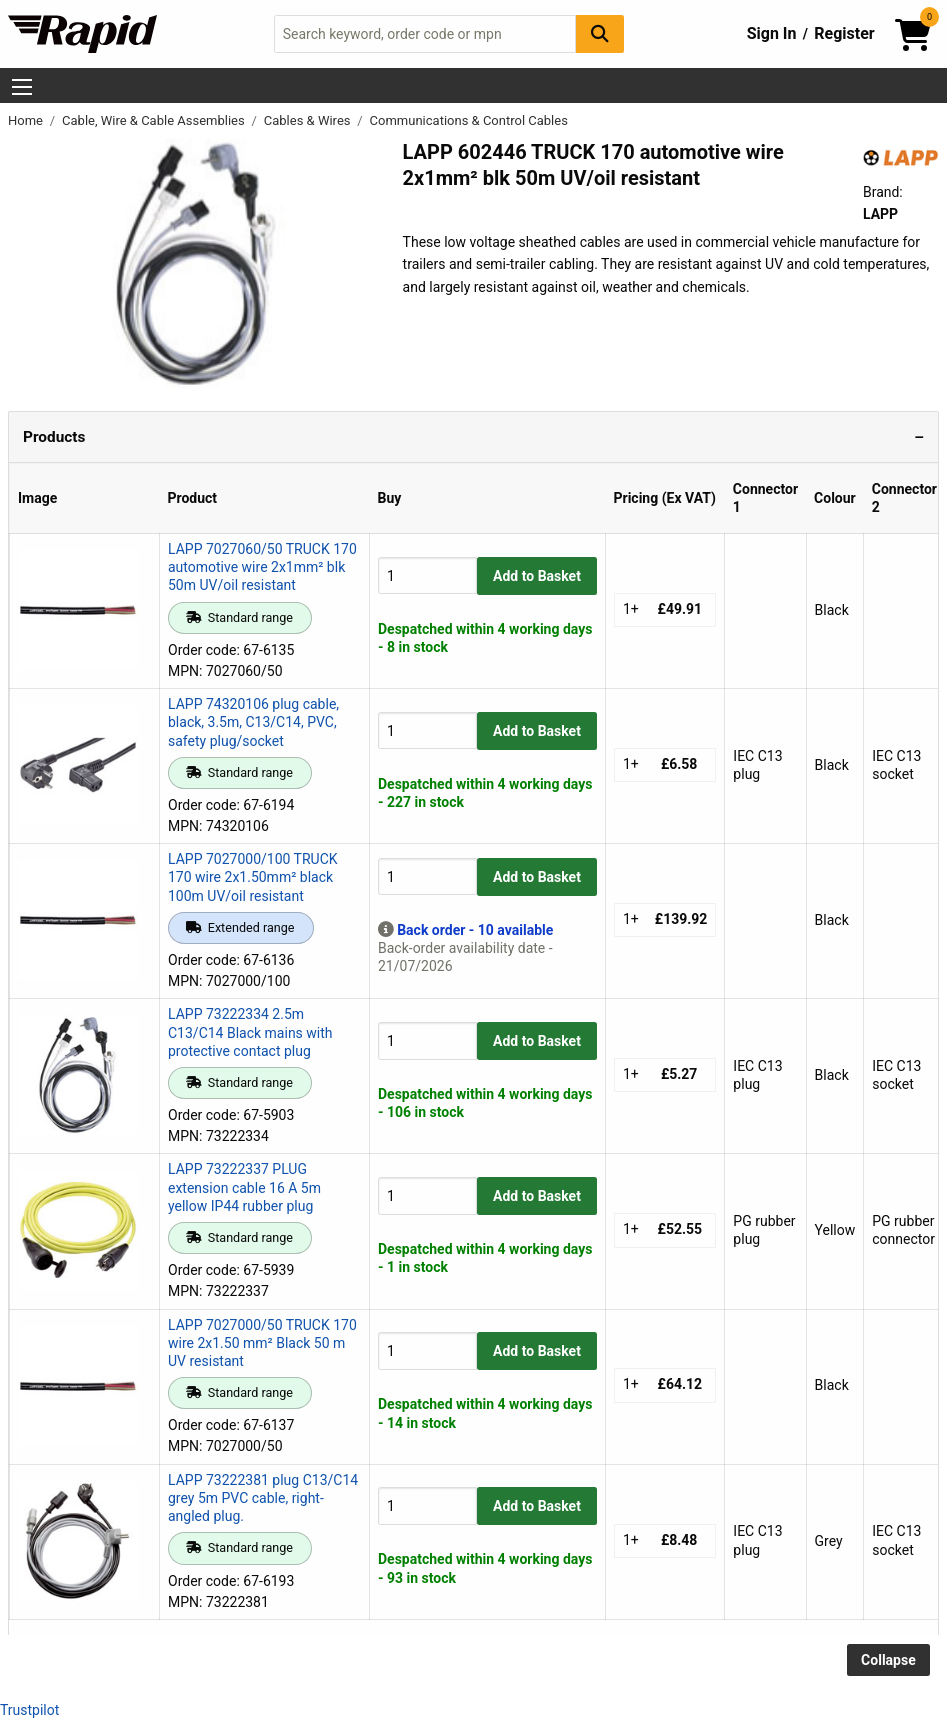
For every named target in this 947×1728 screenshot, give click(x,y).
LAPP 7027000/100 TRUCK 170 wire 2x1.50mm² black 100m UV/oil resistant (253, 877)
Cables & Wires (309, 120)
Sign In (772, 33)
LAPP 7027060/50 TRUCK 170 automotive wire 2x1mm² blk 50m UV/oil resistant (262, 567)
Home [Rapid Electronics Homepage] (27, 120)
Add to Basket (537, 576)
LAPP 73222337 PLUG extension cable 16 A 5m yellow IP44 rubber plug (244, 1187)
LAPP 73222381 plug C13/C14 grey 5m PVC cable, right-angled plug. (263, 1498)
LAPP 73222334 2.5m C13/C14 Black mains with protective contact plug (250, 1032)
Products (54, 437)
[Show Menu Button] (22, 87)
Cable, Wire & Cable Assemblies (155, 120)
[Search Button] (600, 33)
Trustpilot (29, 1710)
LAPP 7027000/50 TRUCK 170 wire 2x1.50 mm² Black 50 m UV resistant (262, 1343)
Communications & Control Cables (469, 120)
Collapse (888, 1660)
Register (844, 33)
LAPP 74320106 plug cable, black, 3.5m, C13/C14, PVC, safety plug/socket (253, 722)
